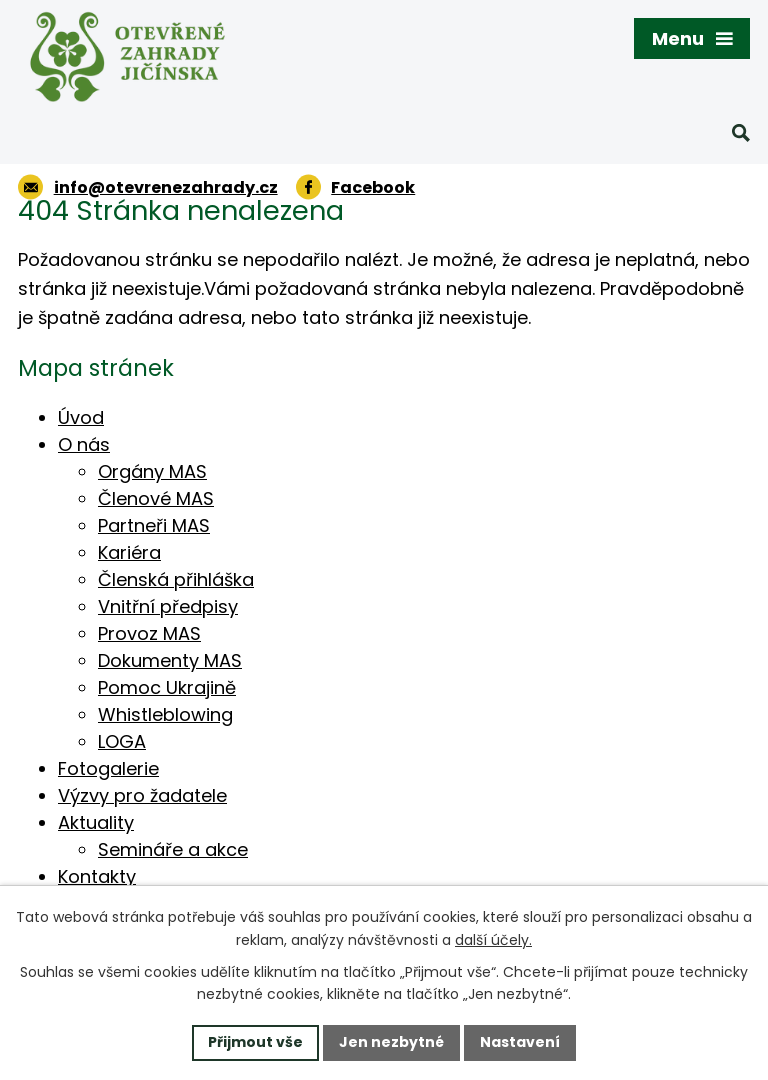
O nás (84, 444)
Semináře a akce (173, 849)
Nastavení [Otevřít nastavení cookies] (520, 1042)
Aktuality (96, 822)
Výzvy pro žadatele (142, 795)
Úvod (81, 417)
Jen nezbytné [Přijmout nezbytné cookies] (391, 1042)
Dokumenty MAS (170, 660)
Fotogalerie (108, 768)
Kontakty (97, 876)
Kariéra (129, 552)
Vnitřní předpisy (168, 606)
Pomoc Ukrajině (167, 687)
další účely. (493, 940)
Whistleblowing (165, 714)
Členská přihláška (176, 579)
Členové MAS (156, 498)
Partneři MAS (154, 525)
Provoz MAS (149, 633)
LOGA (122, 741)
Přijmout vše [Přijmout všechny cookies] (255, 1042)
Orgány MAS (152, 471)
